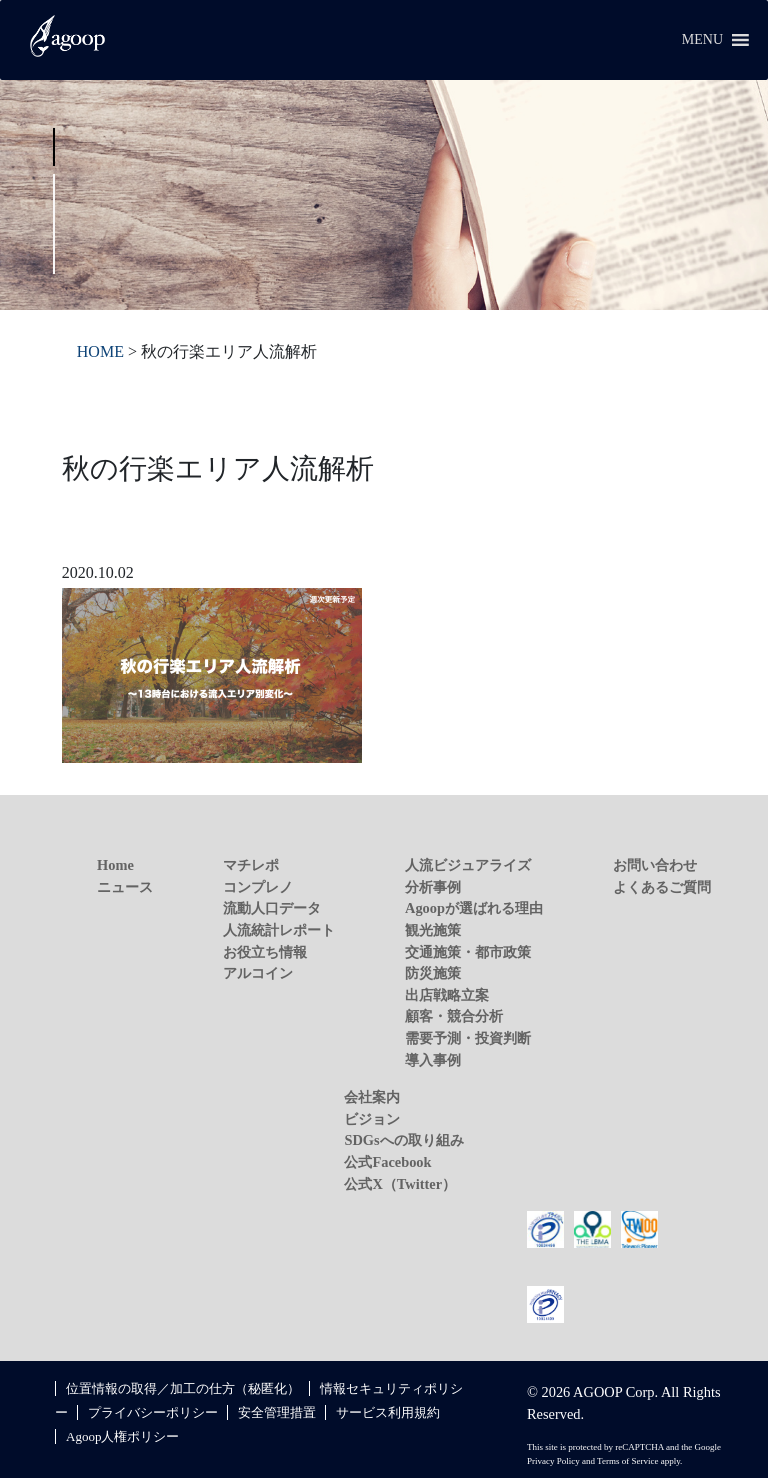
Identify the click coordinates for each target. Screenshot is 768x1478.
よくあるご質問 (662, 887)
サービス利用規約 (388, 1412)
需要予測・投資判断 (468, 1038)
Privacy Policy (553, 1461)
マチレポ (251, 865)
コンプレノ (258, 887)
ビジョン (372, 1119)
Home (115, 865)
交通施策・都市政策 (468, 952)
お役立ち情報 (265, 952)
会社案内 (372, 1097)
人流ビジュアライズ (468, 865)
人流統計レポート (279, 930)
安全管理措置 (277, 1412)
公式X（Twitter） (400, 1184)
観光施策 (433, 930)
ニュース (125, 887)
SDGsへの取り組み (403, 1140)
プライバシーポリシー (153, 1412)
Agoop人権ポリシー (122, 1436)
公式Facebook (387, 1162)
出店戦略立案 (447, 995)
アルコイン (258, 973)
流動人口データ (272, 908)
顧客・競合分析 (454, 1016)
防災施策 (433, 973)
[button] (702, 40)
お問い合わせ (655, 865)
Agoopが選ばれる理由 (474, 908)
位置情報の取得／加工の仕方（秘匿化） (183, 1388)
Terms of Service (627, 1461)
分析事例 (433, 887)
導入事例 (433, 1060)
